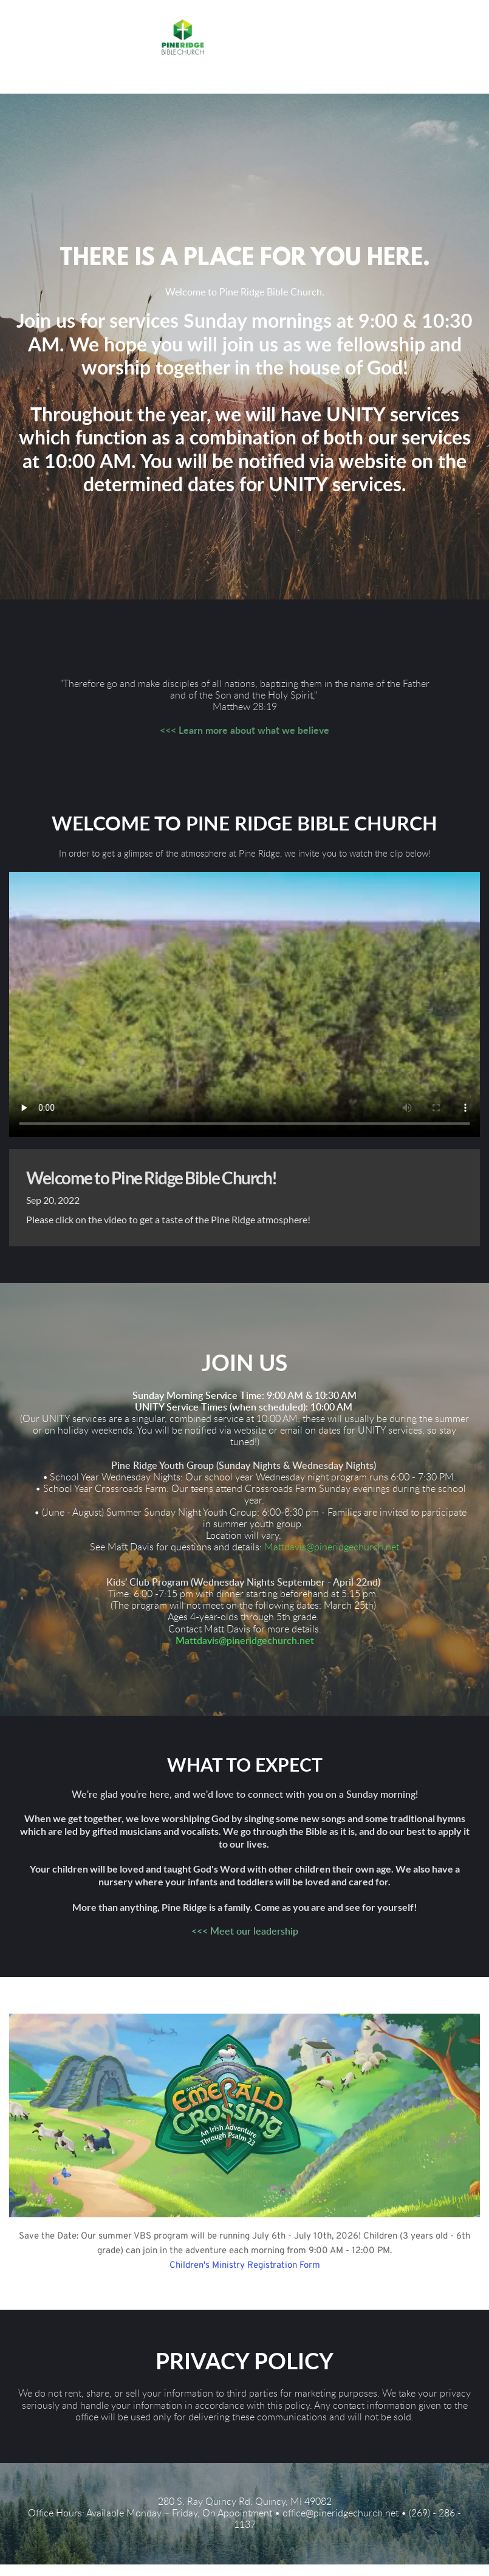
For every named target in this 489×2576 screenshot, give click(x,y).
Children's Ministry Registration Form (244, 2277)
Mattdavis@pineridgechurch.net (331, 1559)
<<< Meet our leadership (244, 1943)
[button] (184, 78)
